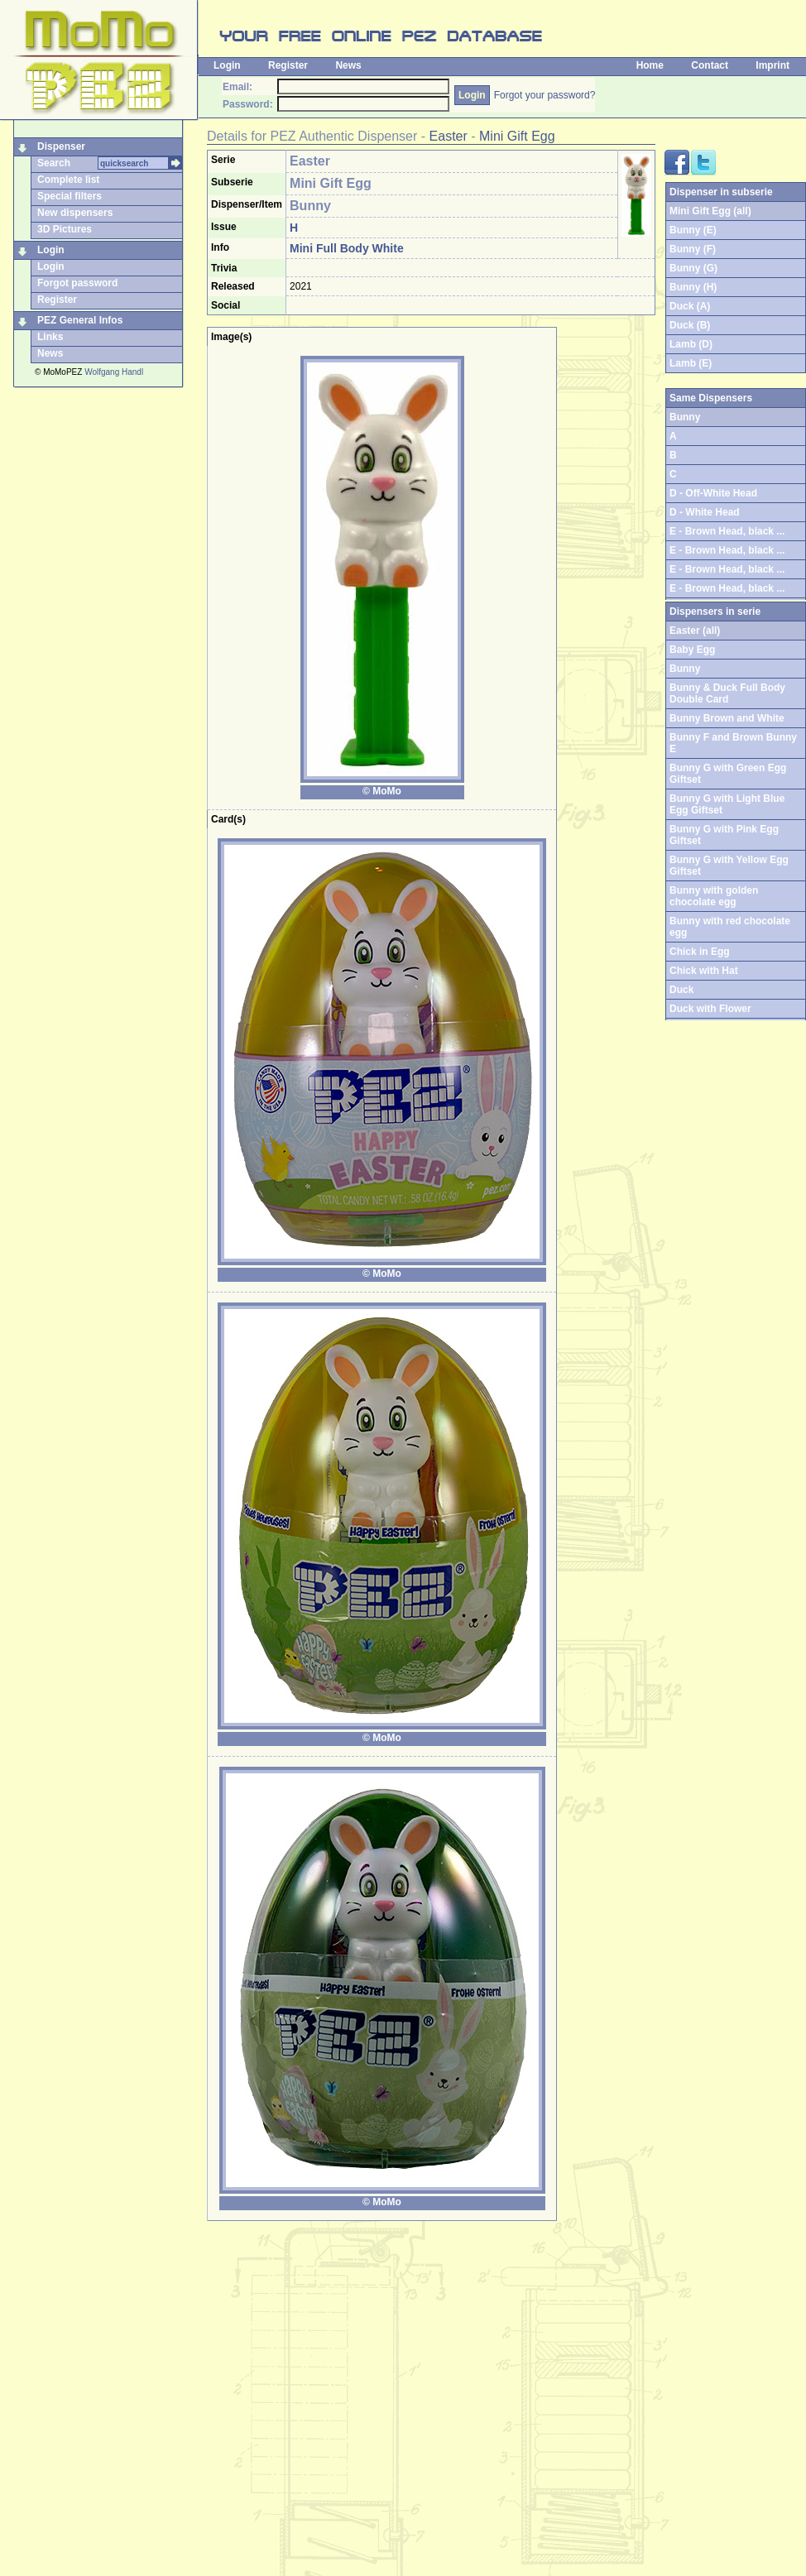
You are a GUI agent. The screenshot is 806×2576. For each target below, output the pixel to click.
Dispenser (61, 146)
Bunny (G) (693, 268)
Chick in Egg (699, 951)
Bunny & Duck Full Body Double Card (727, 693)
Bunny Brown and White (726, 718)
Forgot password (77, 283)
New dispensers (75, 212)
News (348, 65)
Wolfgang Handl (113, 372)
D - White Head (704, 512)
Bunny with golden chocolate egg (713, 896)
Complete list (68, 179)
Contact (709, 65)
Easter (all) (694, 630)
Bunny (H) (693, 287)
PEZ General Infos (79, 320)
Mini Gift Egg (517, 136)
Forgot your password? (545, 95)
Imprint (772, 65)
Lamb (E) (690, 363)
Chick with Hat (703, 970)
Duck (681, 989)
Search (53, 163)
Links (50, 337)
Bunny (684, 668)
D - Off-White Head (713, 493)
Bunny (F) (692, 249)
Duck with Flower (710, 1009)
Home (650, 65)
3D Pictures (64, 229)
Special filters (69, 196)
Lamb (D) (690, 344)
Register (288, 65)
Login (227, 65)
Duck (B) (689, 325)
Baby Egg (692, 649)
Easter (448, 136)
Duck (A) (689, 306)
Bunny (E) (693, 230)
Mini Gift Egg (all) (710, 211)
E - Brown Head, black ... (726, 531)
